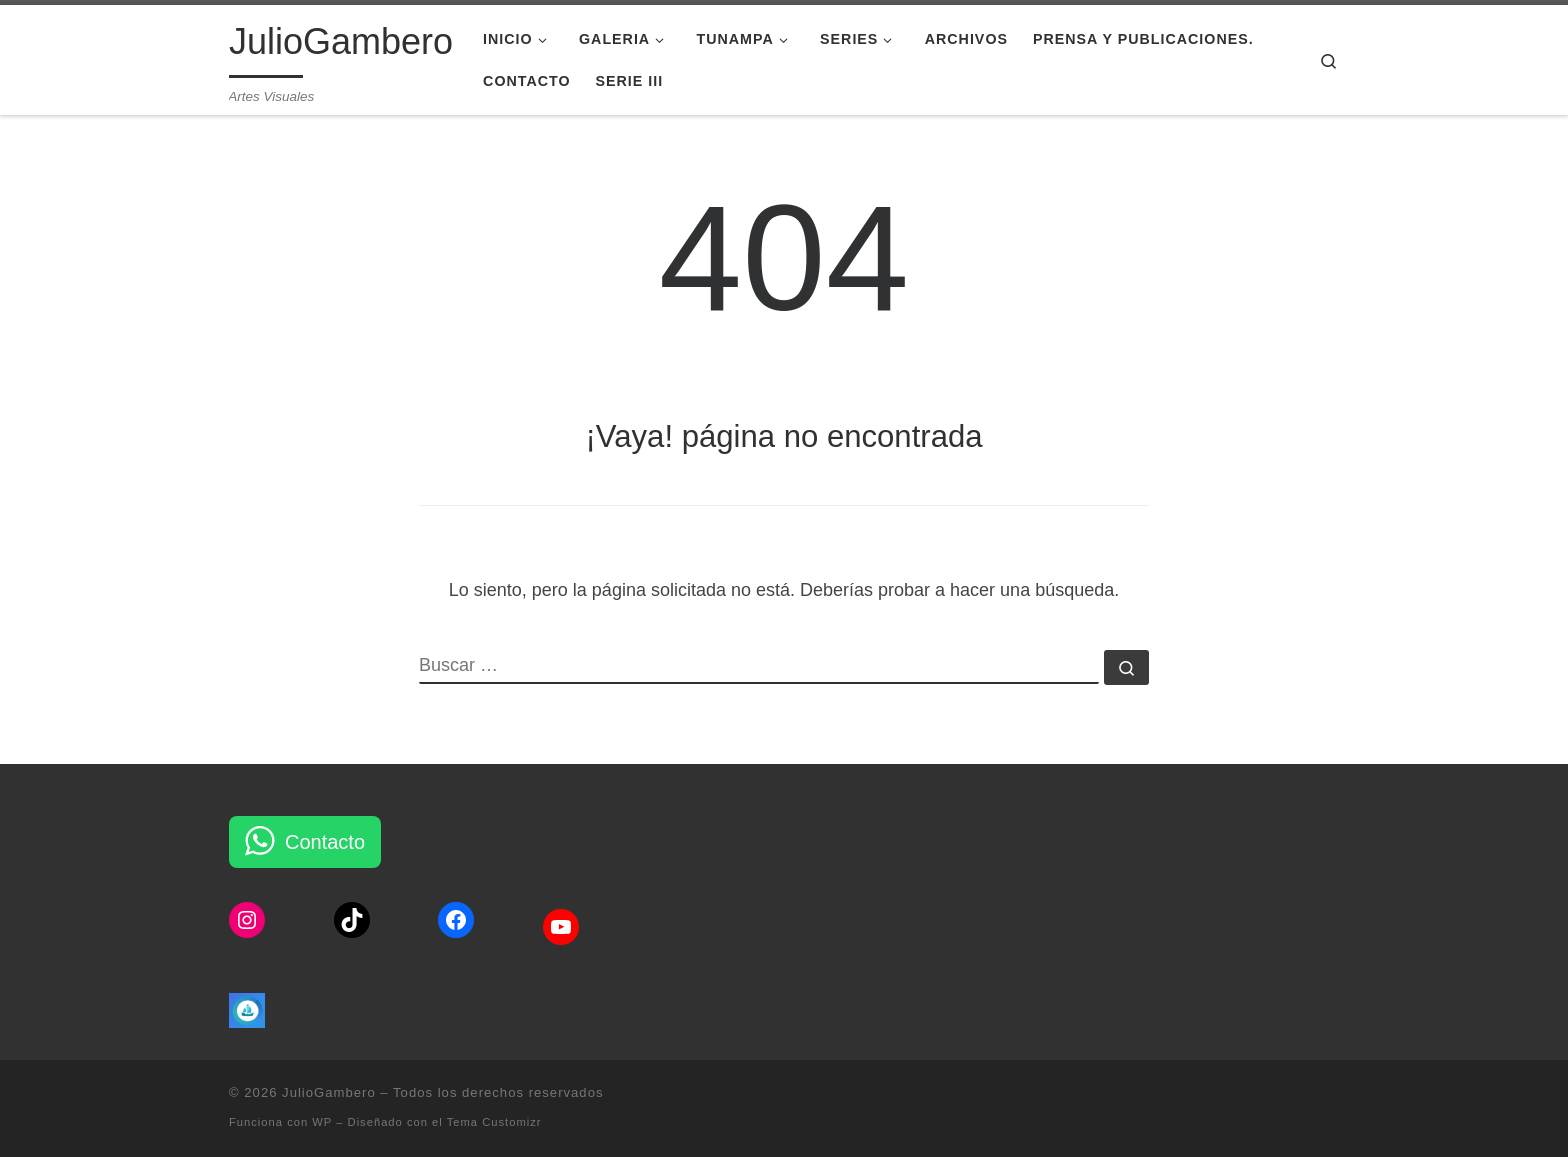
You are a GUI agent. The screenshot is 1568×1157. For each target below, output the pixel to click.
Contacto (325, 842)
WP (322, 1122)
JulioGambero (329, 1092)
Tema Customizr (494, 1122)
